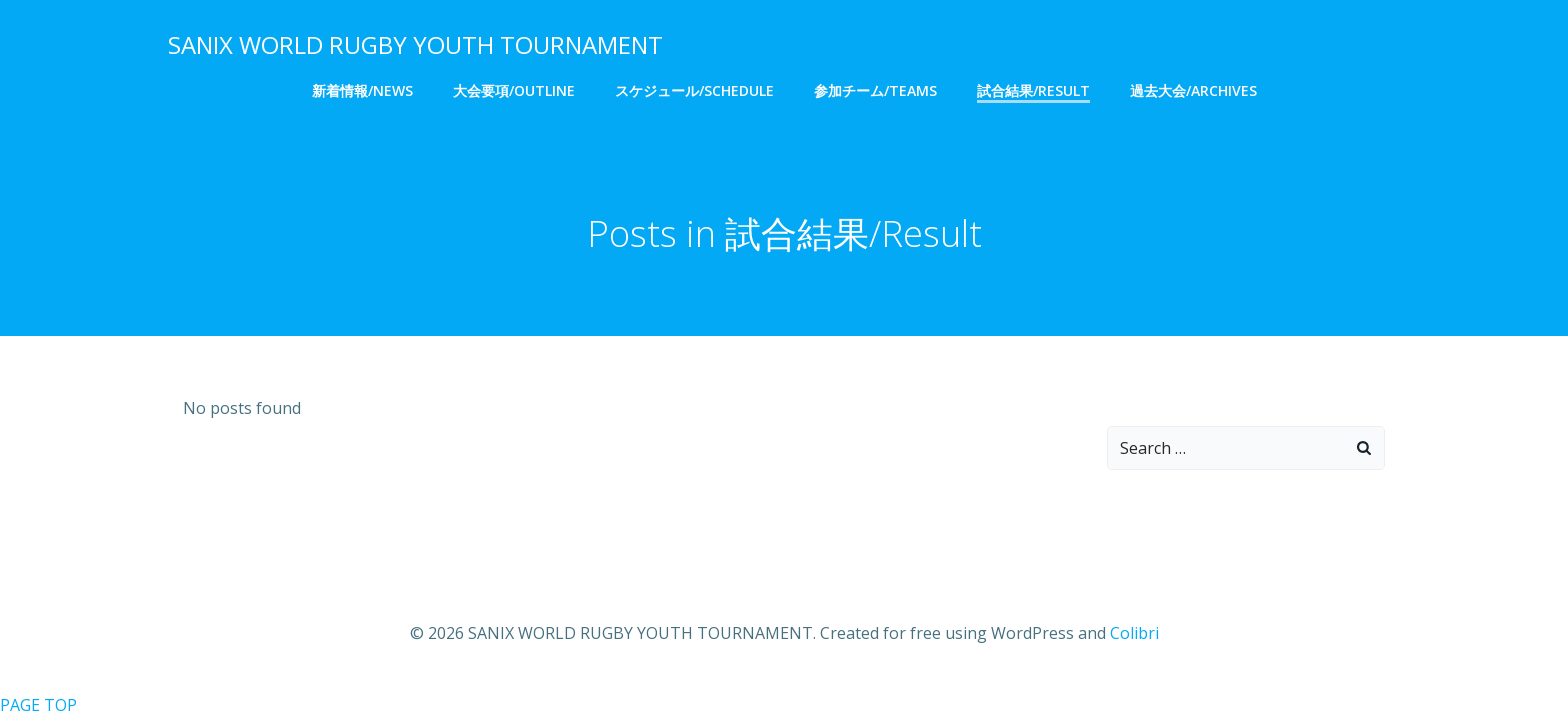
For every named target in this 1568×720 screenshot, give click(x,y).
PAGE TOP (38, 705)
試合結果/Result (1033, 90)
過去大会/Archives (1193, 90)
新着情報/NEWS (362, 90)
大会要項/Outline (514, 90)
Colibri (1134, 633)
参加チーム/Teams (875, 90)
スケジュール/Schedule (694, 90)
